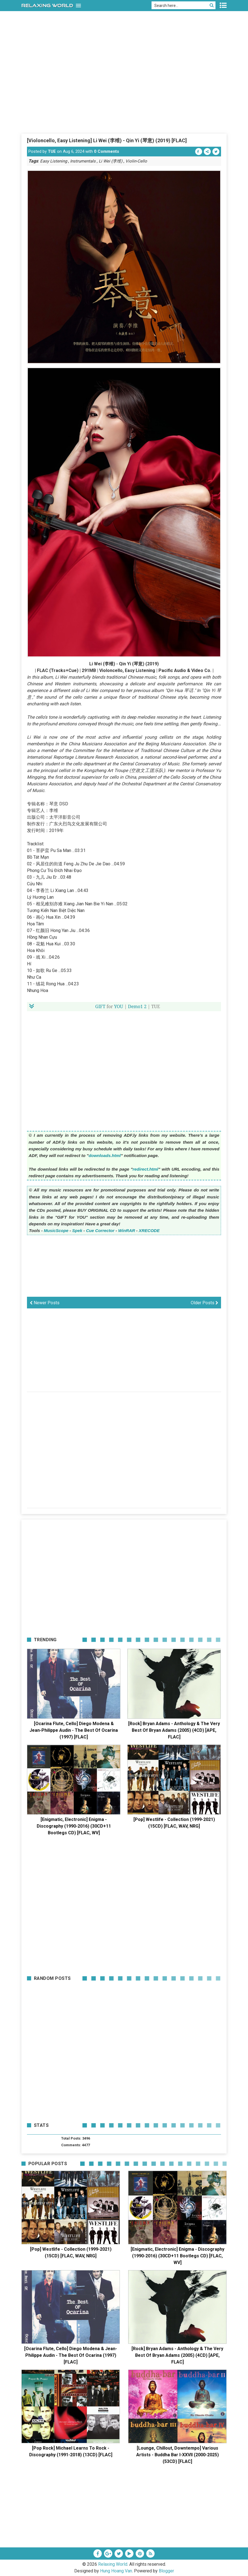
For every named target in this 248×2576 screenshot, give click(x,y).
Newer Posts (44, 1302)
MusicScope (56, 1230)
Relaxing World (112, 2564)
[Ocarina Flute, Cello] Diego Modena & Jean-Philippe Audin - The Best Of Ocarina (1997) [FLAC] (73, 1730)
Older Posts (204, 1302)
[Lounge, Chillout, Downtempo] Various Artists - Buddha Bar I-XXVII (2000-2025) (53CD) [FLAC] (177, 2454)
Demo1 (135, 1006)
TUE (52, 151)
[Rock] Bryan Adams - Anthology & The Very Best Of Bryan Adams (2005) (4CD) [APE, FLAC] (174, 1730)
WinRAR (126, 1230)
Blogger (166, 2570)
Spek (77, 1230)
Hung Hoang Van (116, 2570)
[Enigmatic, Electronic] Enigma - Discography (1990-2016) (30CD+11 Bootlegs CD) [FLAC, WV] (74, 1826)
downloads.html (105, 1155)
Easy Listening (53, 161)
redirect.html (145, 1169)
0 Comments (106, 151)
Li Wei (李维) (110, 161)
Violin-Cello (136, 161)
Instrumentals (83, 161)
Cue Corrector (100, 1230)
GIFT (100, 1006)
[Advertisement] (124, 91)
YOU (118, 1006)
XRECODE (149, 1230)
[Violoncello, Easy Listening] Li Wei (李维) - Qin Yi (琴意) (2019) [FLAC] (107, 140)
